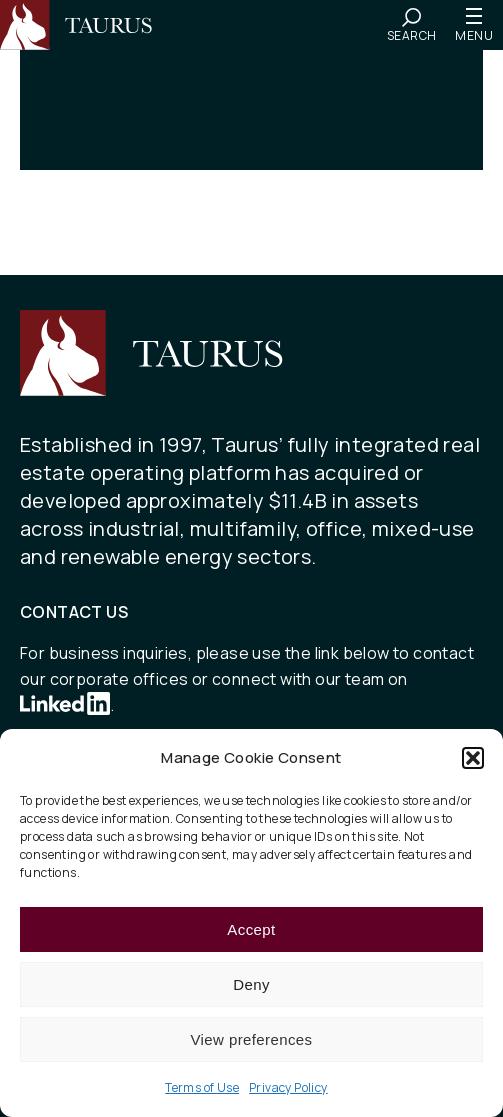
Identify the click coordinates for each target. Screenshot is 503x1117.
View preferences (251, 1039)
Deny (251, 984)
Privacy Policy (288, 1087)
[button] (473, 758)
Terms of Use (202, 1087)
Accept (251, 929)
